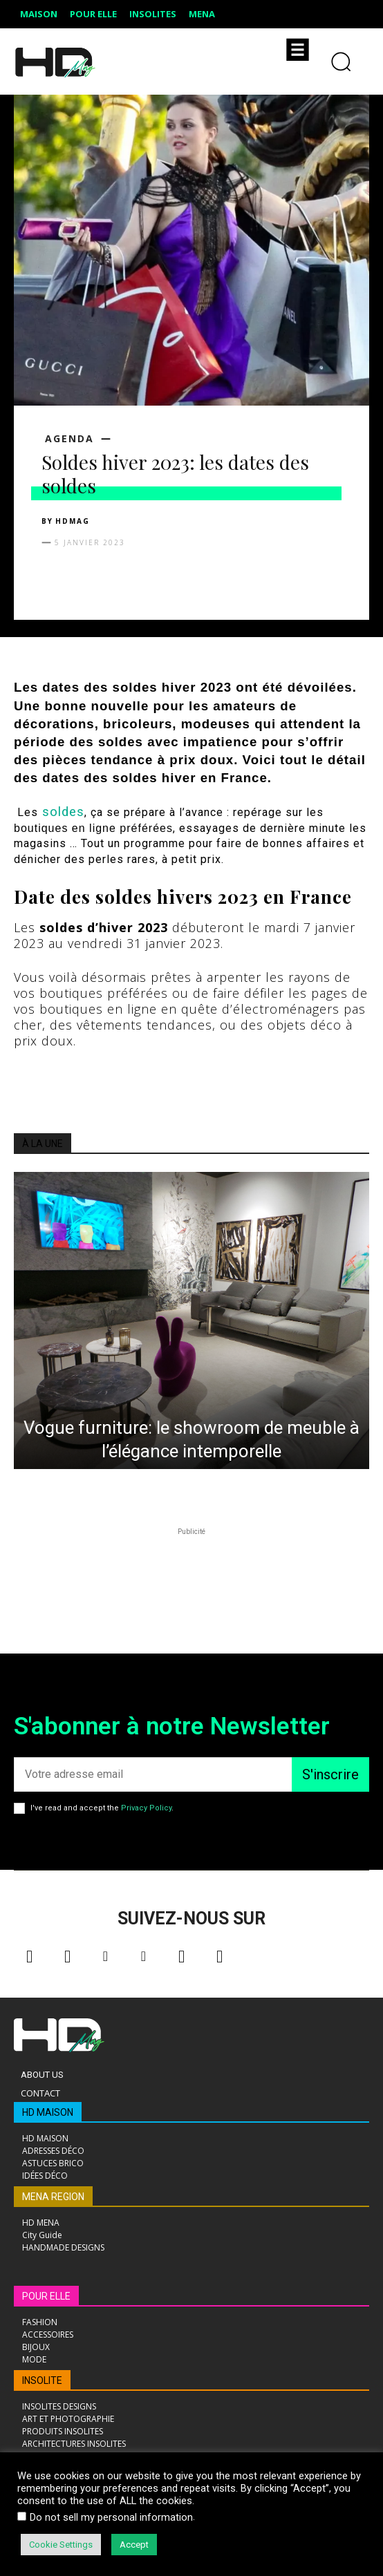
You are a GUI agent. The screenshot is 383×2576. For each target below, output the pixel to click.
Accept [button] (134, 2544)
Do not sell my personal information (111, 2517)
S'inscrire (330, 1774)
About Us (42, 2075)
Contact (40, 2093)
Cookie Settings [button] (61, 2544)
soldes (63, 812)
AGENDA (69, 439)
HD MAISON (47, 2112)
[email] (153, 1774)
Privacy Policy (146, 1807)
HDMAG (72, 521)
